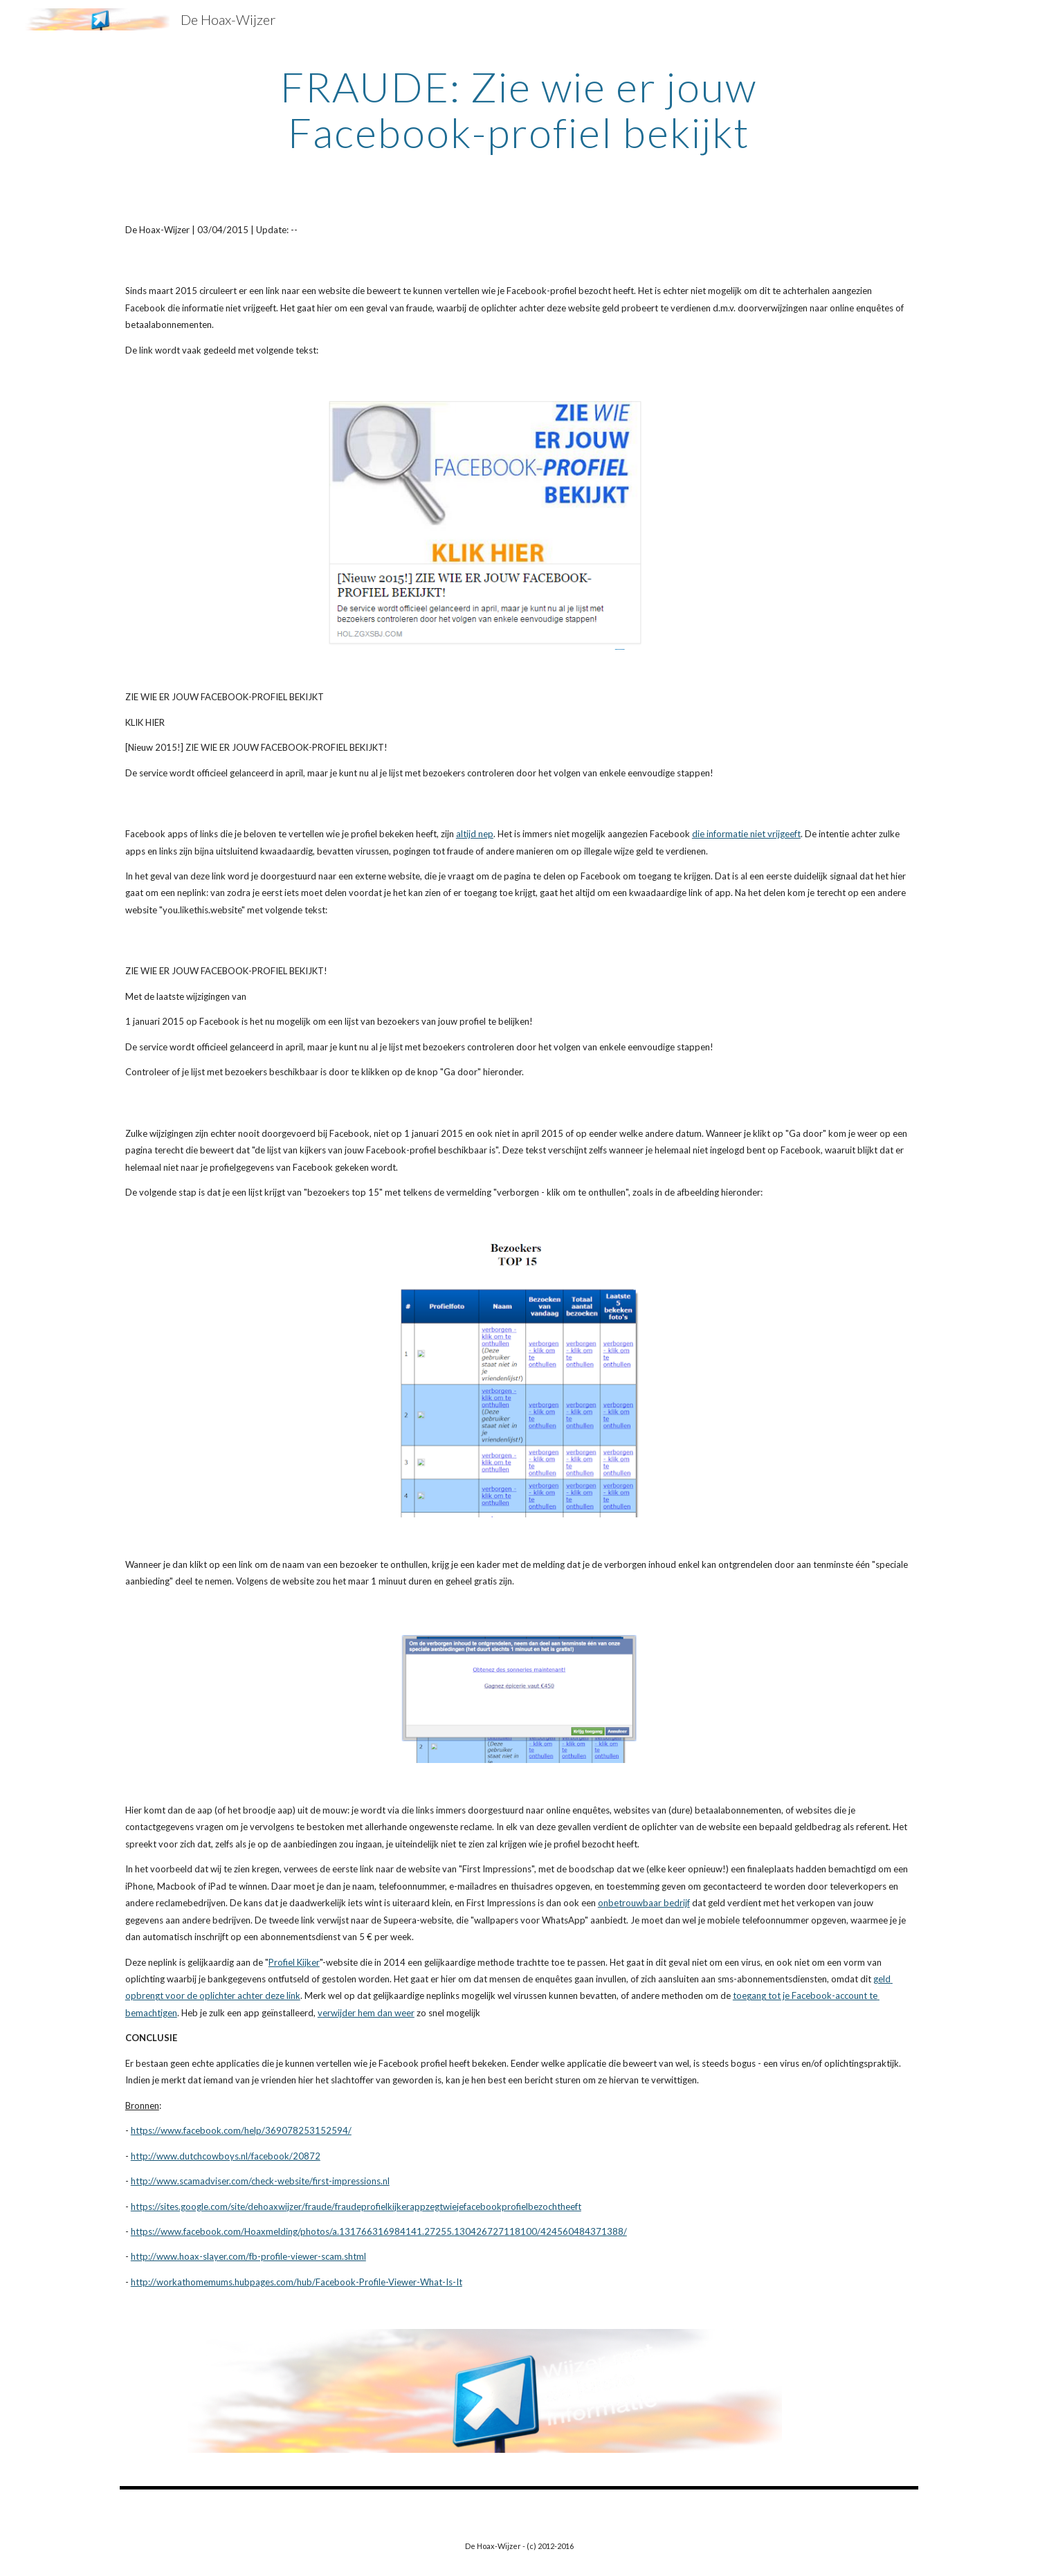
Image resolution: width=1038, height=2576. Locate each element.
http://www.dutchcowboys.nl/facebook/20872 (225, 2156)
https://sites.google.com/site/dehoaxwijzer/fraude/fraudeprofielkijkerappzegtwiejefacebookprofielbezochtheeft (356, 2206)
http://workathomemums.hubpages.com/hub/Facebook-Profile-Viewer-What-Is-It (296, 2281)
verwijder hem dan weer (366, 2012)
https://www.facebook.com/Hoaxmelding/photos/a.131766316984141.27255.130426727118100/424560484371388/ (379, 2231)
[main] (519, 109)
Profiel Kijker (294, 1962)
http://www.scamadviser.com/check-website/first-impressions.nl (260, 2180)
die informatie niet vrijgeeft (746, 833)
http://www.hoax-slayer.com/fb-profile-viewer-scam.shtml (248, 2256)
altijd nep (474, 833)
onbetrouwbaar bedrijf (644, 1902)
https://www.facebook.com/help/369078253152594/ (241, 2130)
